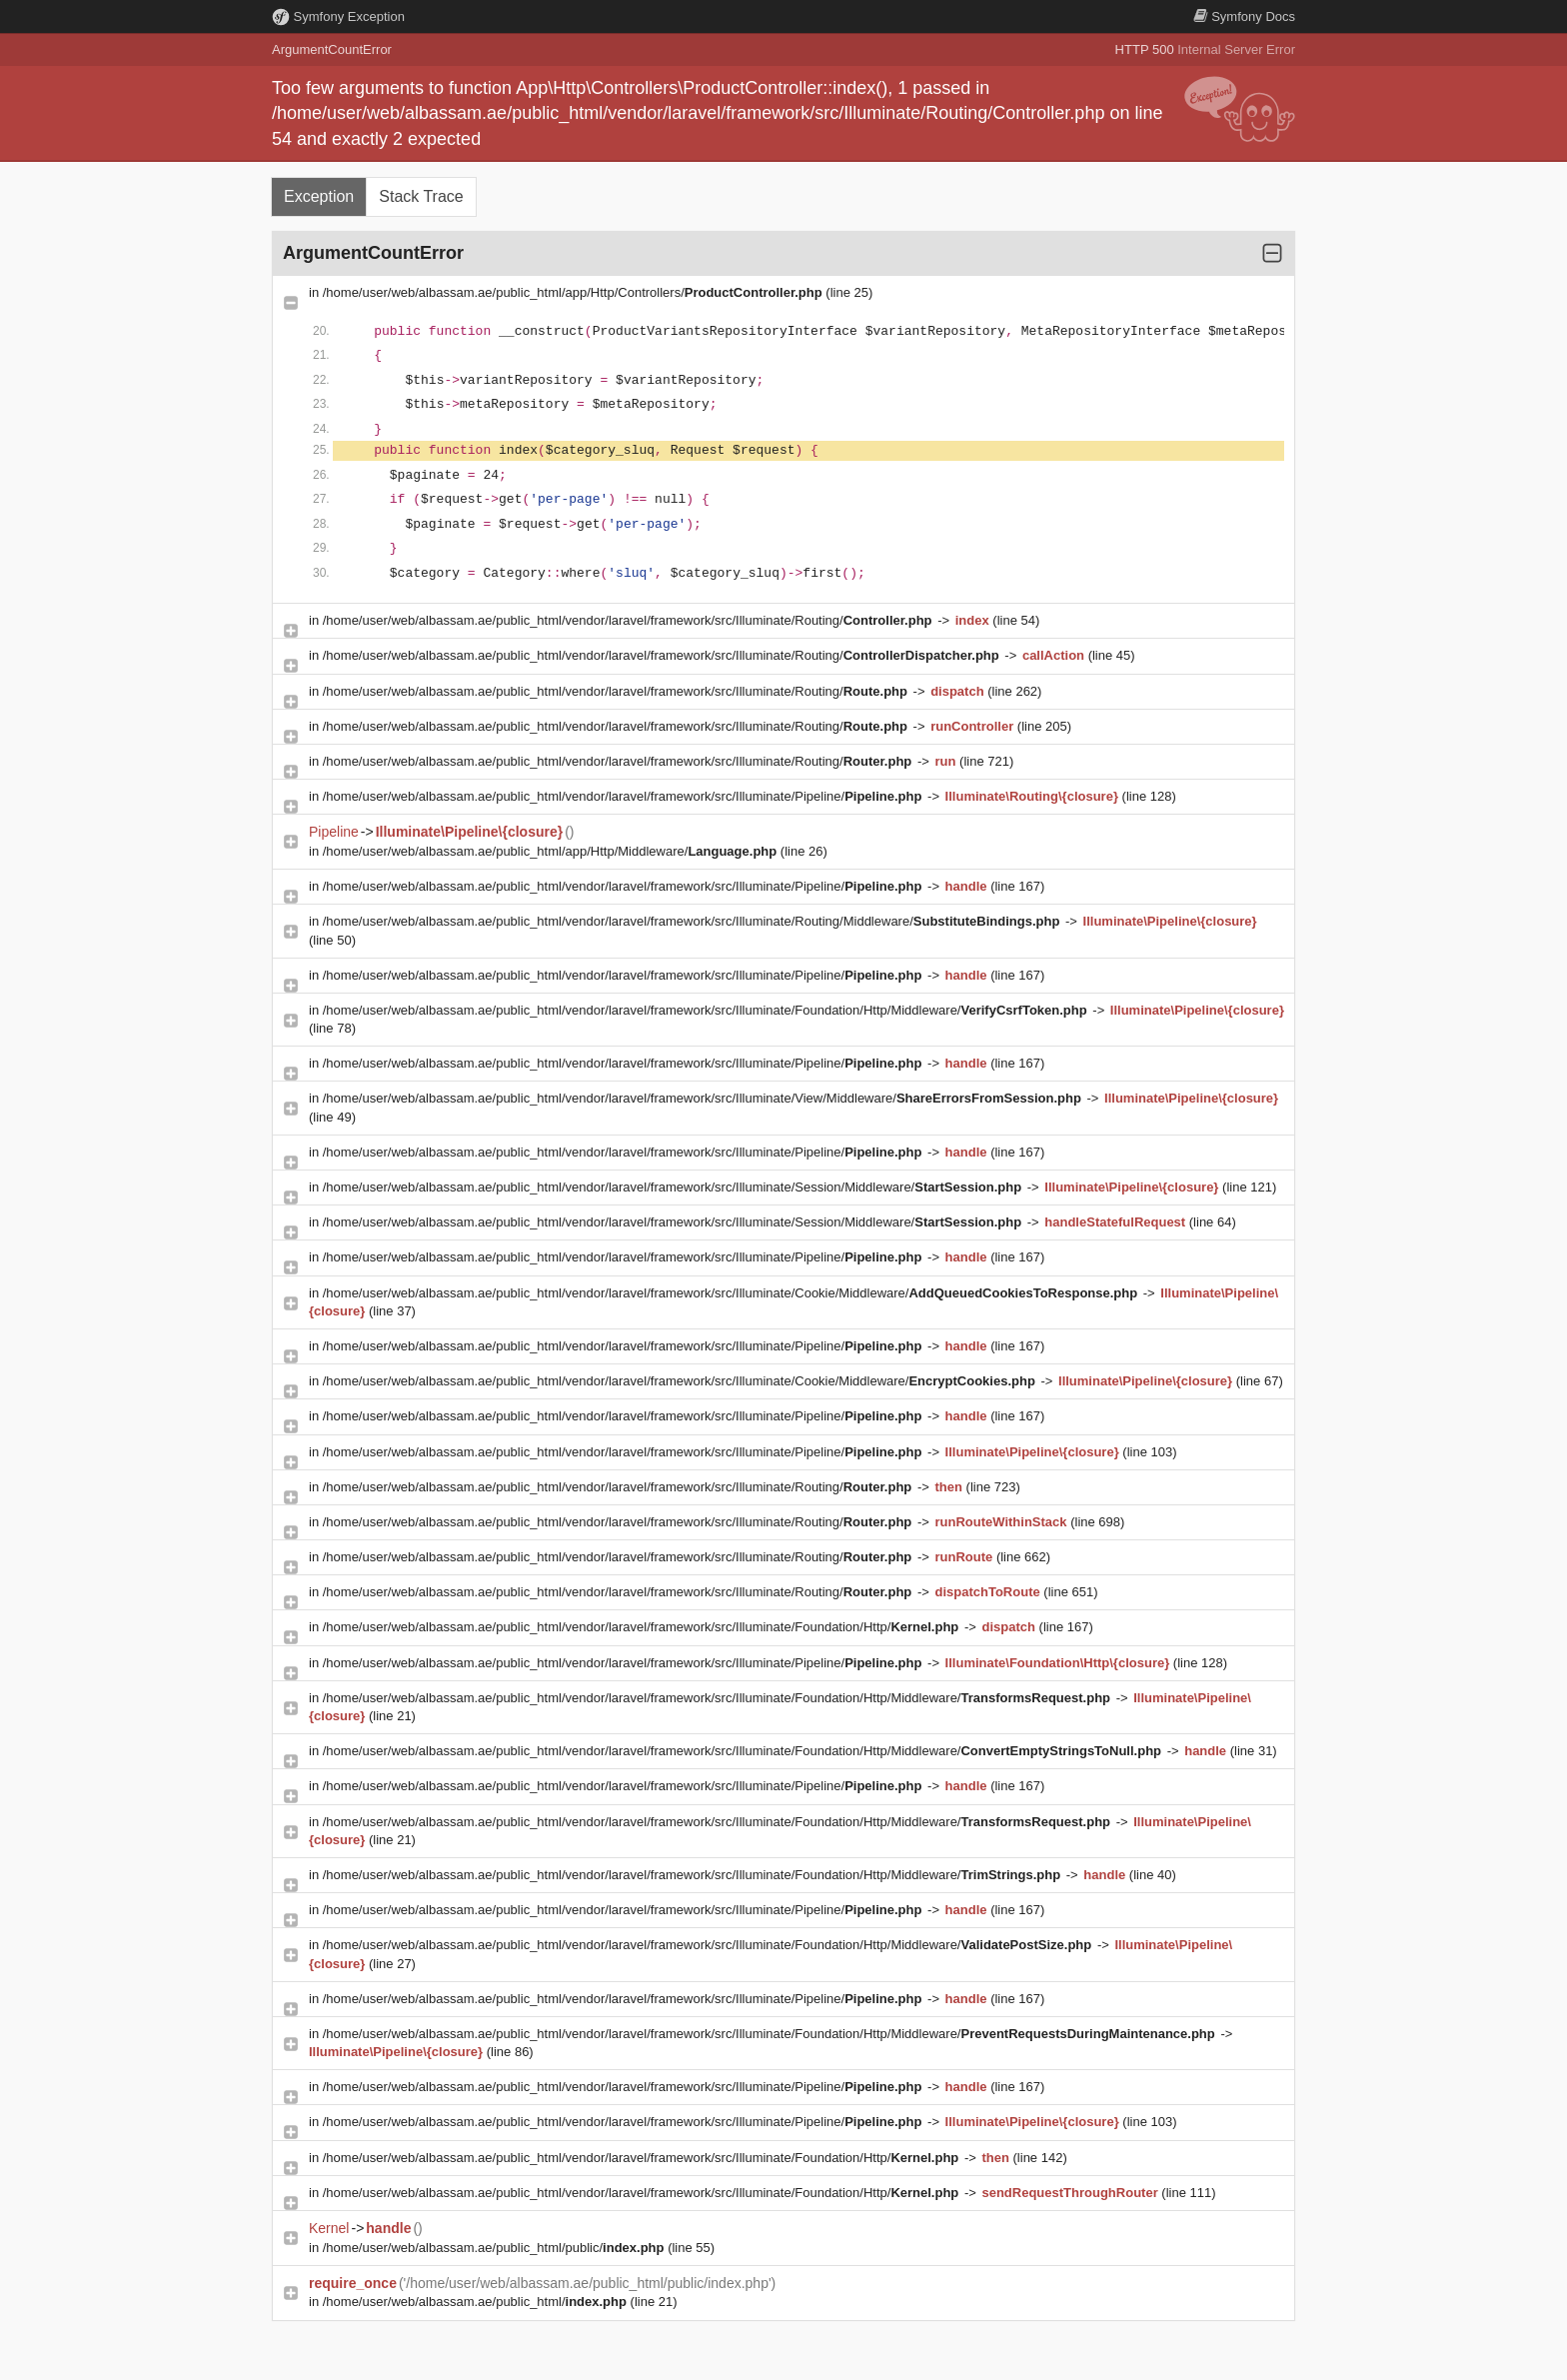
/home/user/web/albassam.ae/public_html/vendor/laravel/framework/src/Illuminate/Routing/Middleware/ (693, 921)
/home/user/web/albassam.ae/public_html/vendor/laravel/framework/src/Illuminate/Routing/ (629, 620)
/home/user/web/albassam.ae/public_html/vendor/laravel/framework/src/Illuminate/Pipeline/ (624, 796)
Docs (1244, 16)
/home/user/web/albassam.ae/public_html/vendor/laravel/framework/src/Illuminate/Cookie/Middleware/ (732, 1292)
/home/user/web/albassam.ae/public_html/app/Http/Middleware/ (552, 851)
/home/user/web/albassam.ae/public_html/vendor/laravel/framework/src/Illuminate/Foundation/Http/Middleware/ (707, 1010)
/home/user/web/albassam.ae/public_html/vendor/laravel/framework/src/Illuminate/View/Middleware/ (704, 1098)
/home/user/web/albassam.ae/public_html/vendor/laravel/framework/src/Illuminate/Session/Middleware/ (674, 1187)
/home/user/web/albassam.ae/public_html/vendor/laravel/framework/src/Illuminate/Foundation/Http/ (642, 1626)
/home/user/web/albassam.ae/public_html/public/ (495, 2247)
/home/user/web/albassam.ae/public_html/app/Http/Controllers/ (574, 292)
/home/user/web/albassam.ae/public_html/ (477, 2301)
